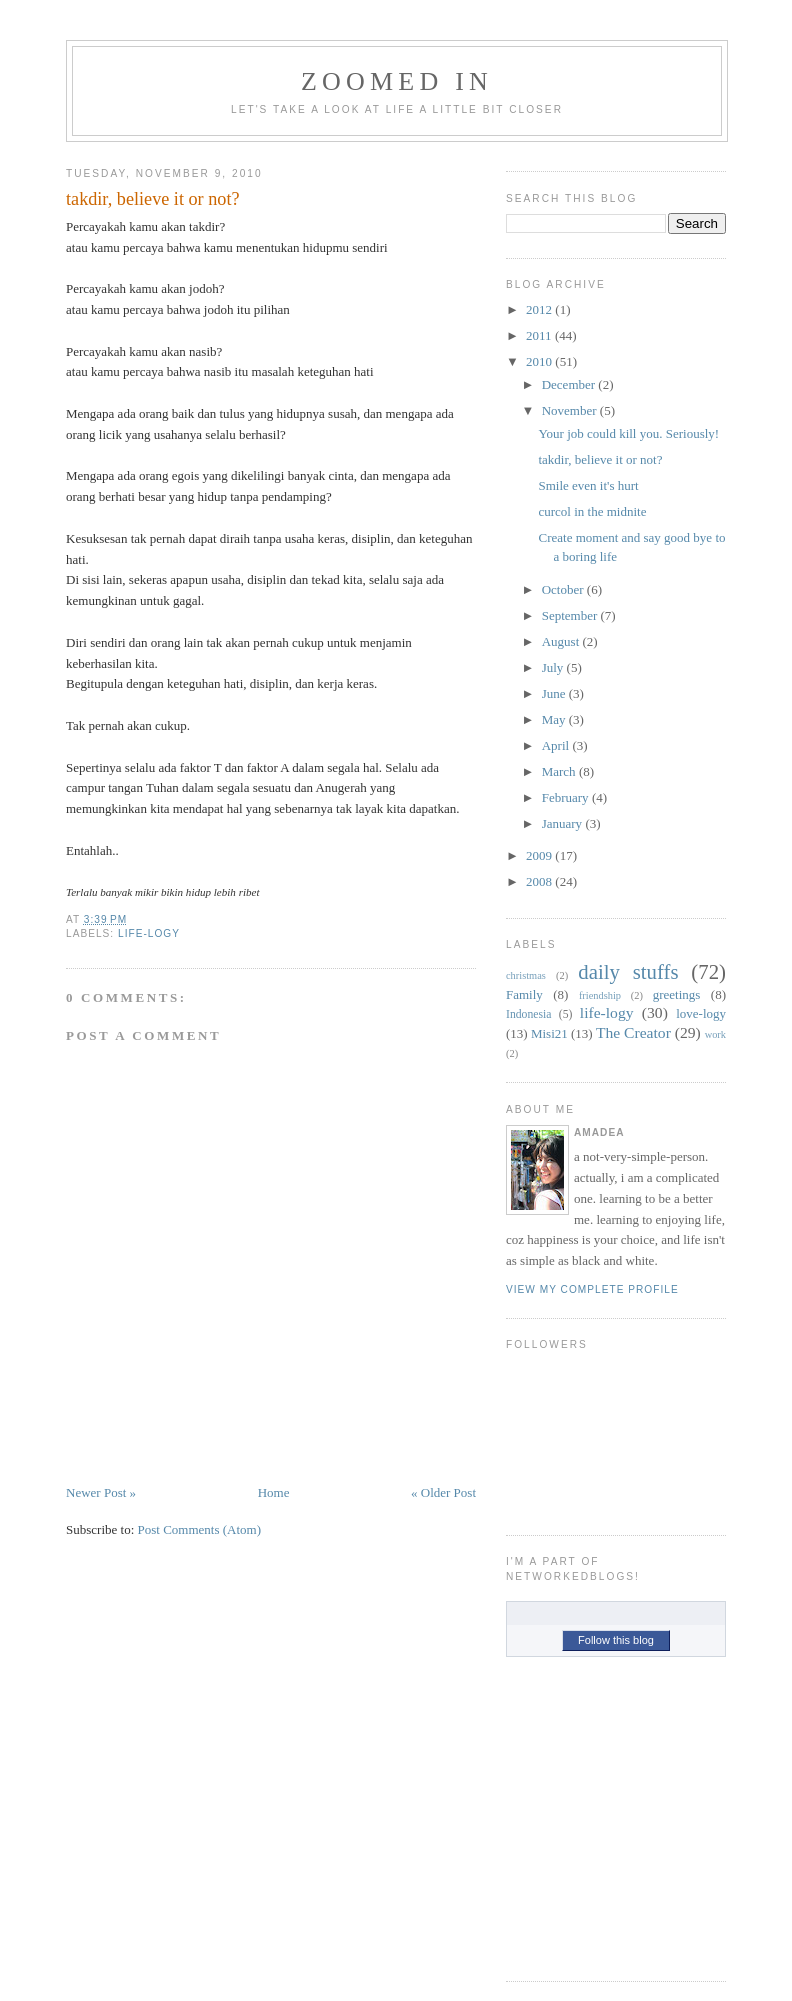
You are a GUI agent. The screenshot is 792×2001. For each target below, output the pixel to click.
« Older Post (443, 1492)
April (555, 745)
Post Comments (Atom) (200, 1529)
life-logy (149, 933)
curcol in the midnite (592, 511)
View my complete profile (592, 1289)
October (563, 589)
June (554, 693)
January (562, 823)
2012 (539, 309)
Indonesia (528, 1014)
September (570, 615)
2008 (539, 881)
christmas (526, 975)
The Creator (633, 1032)
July (553, 667)
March (559, 771)
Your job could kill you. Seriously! (628, 433)
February (565, 797)
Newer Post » (101, 1492)
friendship (600, 995)
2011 (539, 335)
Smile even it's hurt (588, 485)
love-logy (701, 1013)
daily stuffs (628, 971)
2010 (539, 361)
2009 (539, 855)
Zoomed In (397, 81)
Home (274, 1492)
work (715, 1034)
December (568, 384)
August (561, 641)
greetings (677, 994)
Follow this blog (616, 1640)
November (569, 410)
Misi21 (549, 1033)
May (554, 719)
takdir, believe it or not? (153, 199)
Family (524, 994)
